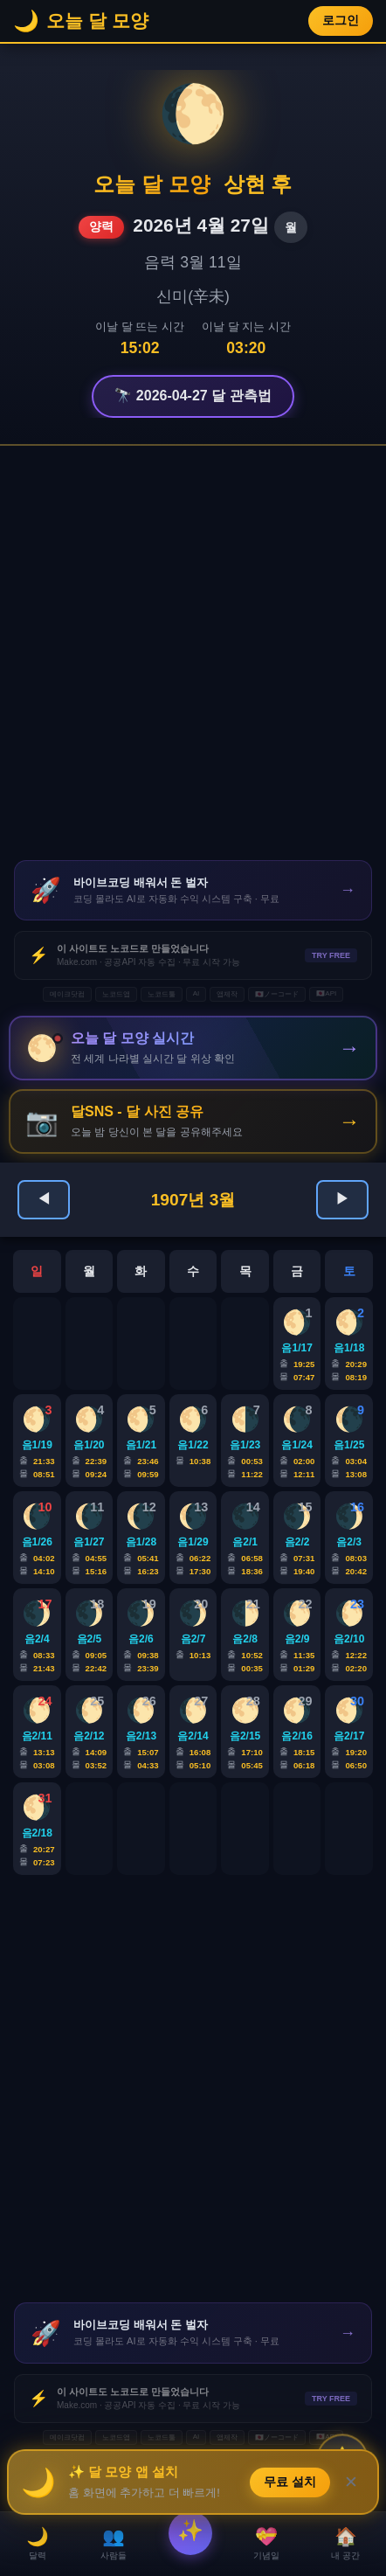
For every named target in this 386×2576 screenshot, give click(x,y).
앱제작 (227, 994)
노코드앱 (116, 994)
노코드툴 (162, 994)
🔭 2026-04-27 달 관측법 (192, 395)
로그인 (340, 20)
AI (196, 993)
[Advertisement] (193, 653)
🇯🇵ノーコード (277, 994)
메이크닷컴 (67, 994)
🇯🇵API (326, 993)
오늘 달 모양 (151, 184)
